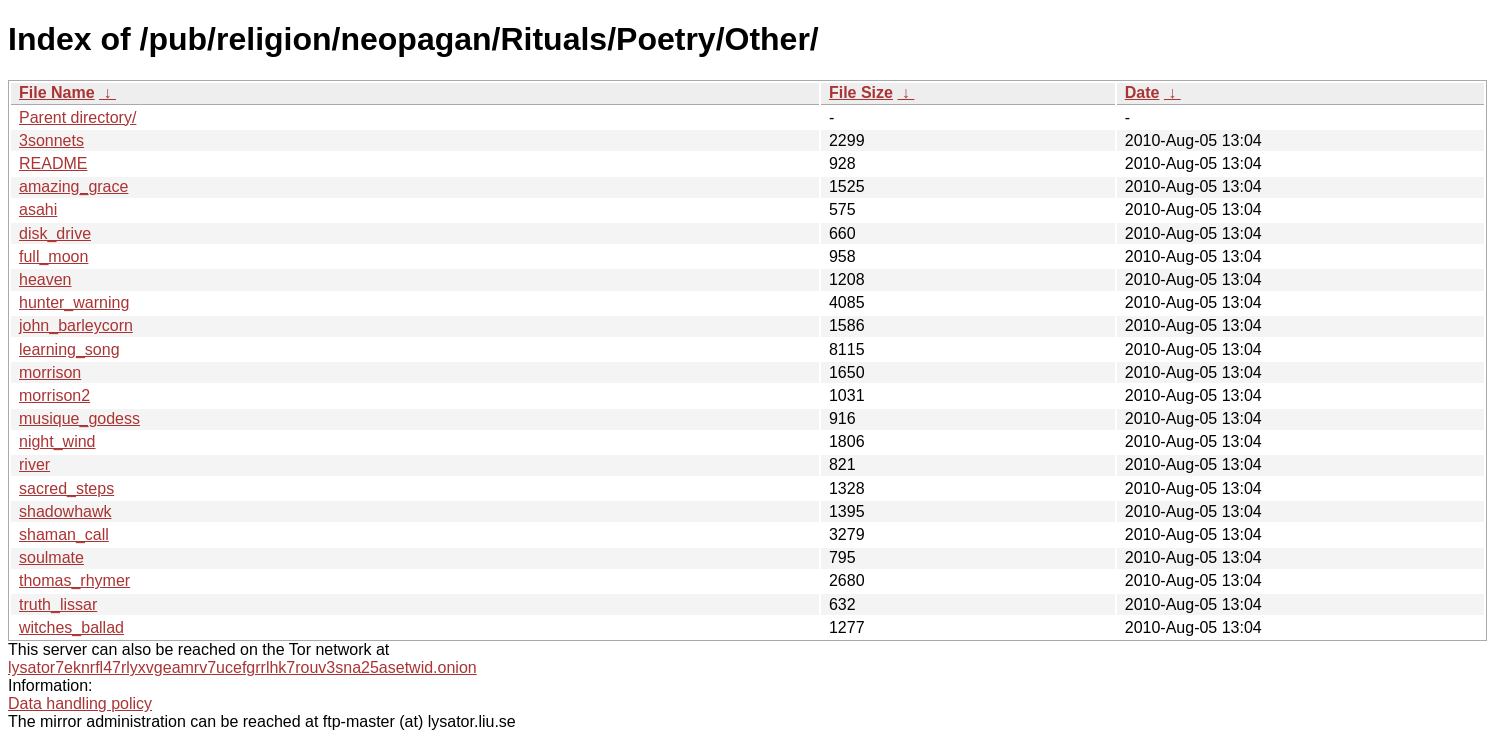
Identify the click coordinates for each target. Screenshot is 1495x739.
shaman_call (64, 534)
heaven (45, 279)
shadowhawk (65, 511)
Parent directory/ (77, 117)
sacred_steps (66, 488)
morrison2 (54, 395)
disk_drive (55, 233)
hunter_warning (74, 302)
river (34, 464)
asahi (38, 209)
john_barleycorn (76, 325)
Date (1142, 92)
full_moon (53, 256)
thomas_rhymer (74, 580)
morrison (50, 372)
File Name (57, 92)
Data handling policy (80, 703)
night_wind (57, 441)
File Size (861, 92)
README (53, 163)
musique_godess (79, 418)
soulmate (51, 557)
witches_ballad (71, 627)
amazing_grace (73, 186)
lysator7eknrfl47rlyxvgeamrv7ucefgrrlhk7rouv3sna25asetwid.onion (242, 667)
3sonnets (51, 140)
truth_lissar (58, 604)
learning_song (69, 349)
